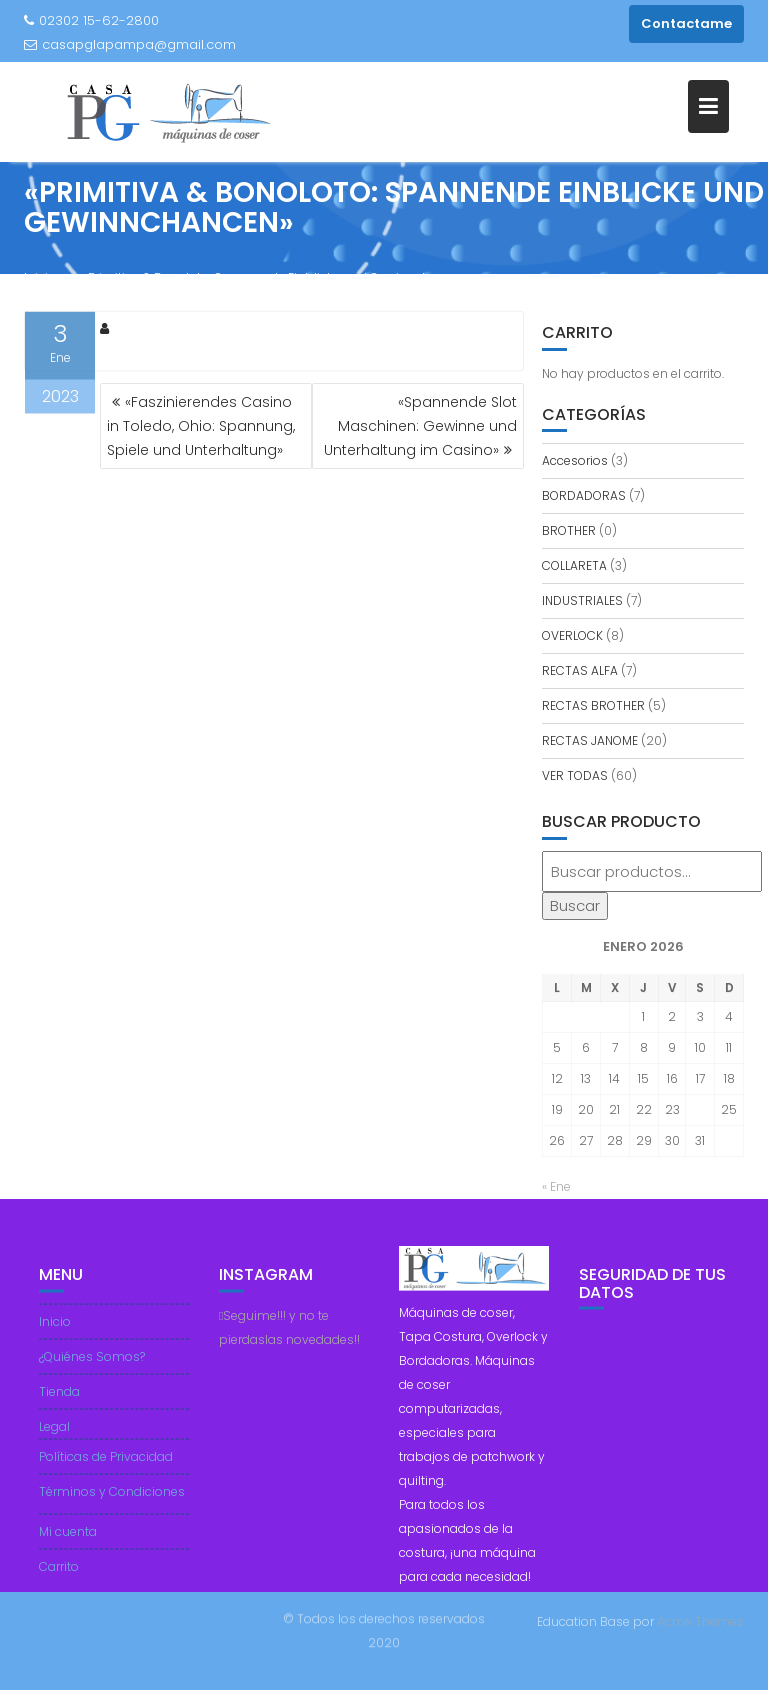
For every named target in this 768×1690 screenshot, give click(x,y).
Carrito (59, 1575)
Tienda (59, 1400)
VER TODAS (575, 775)
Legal (54, 1435)
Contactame (686, 23)
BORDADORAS (584, 495)
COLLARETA (574, 565)
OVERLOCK (572, 635)
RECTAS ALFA (580, 670)
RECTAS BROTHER (593, 705)
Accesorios (575, 460)
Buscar (575, 905)
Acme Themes (700, 1620)
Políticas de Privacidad (106, 1465)
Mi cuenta (68, 1540)
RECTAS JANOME (590, 740)
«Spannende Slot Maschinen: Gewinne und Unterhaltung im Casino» (420, 426)
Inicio (55, 1330)
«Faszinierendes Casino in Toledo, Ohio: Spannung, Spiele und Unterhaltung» (201, 426)
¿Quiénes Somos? (92, 1365)
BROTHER (569, 530)
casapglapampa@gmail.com (130, 44)
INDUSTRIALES (582, 600)
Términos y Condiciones (112, 1500)
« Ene (556, 1186)
